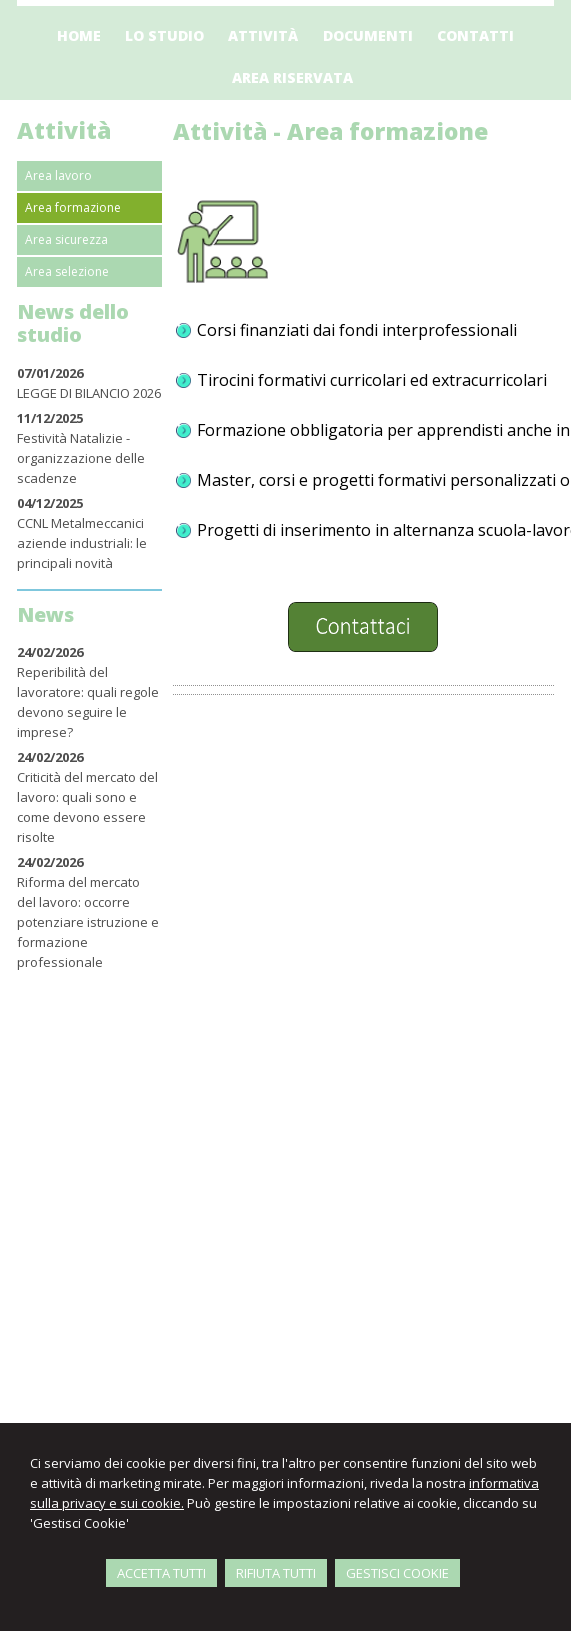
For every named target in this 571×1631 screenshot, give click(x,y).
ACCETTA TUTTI (161, 1573)
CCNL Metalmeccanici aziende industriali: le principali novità (82, 543)
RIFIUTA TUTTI (276, 1573)
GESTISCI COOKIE (397, 1573)
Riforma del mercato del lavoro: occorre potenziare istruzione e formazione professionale (88, 922)
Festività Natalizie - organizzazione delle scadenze (81, 458)
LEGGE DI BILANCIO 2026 (89, 393)
